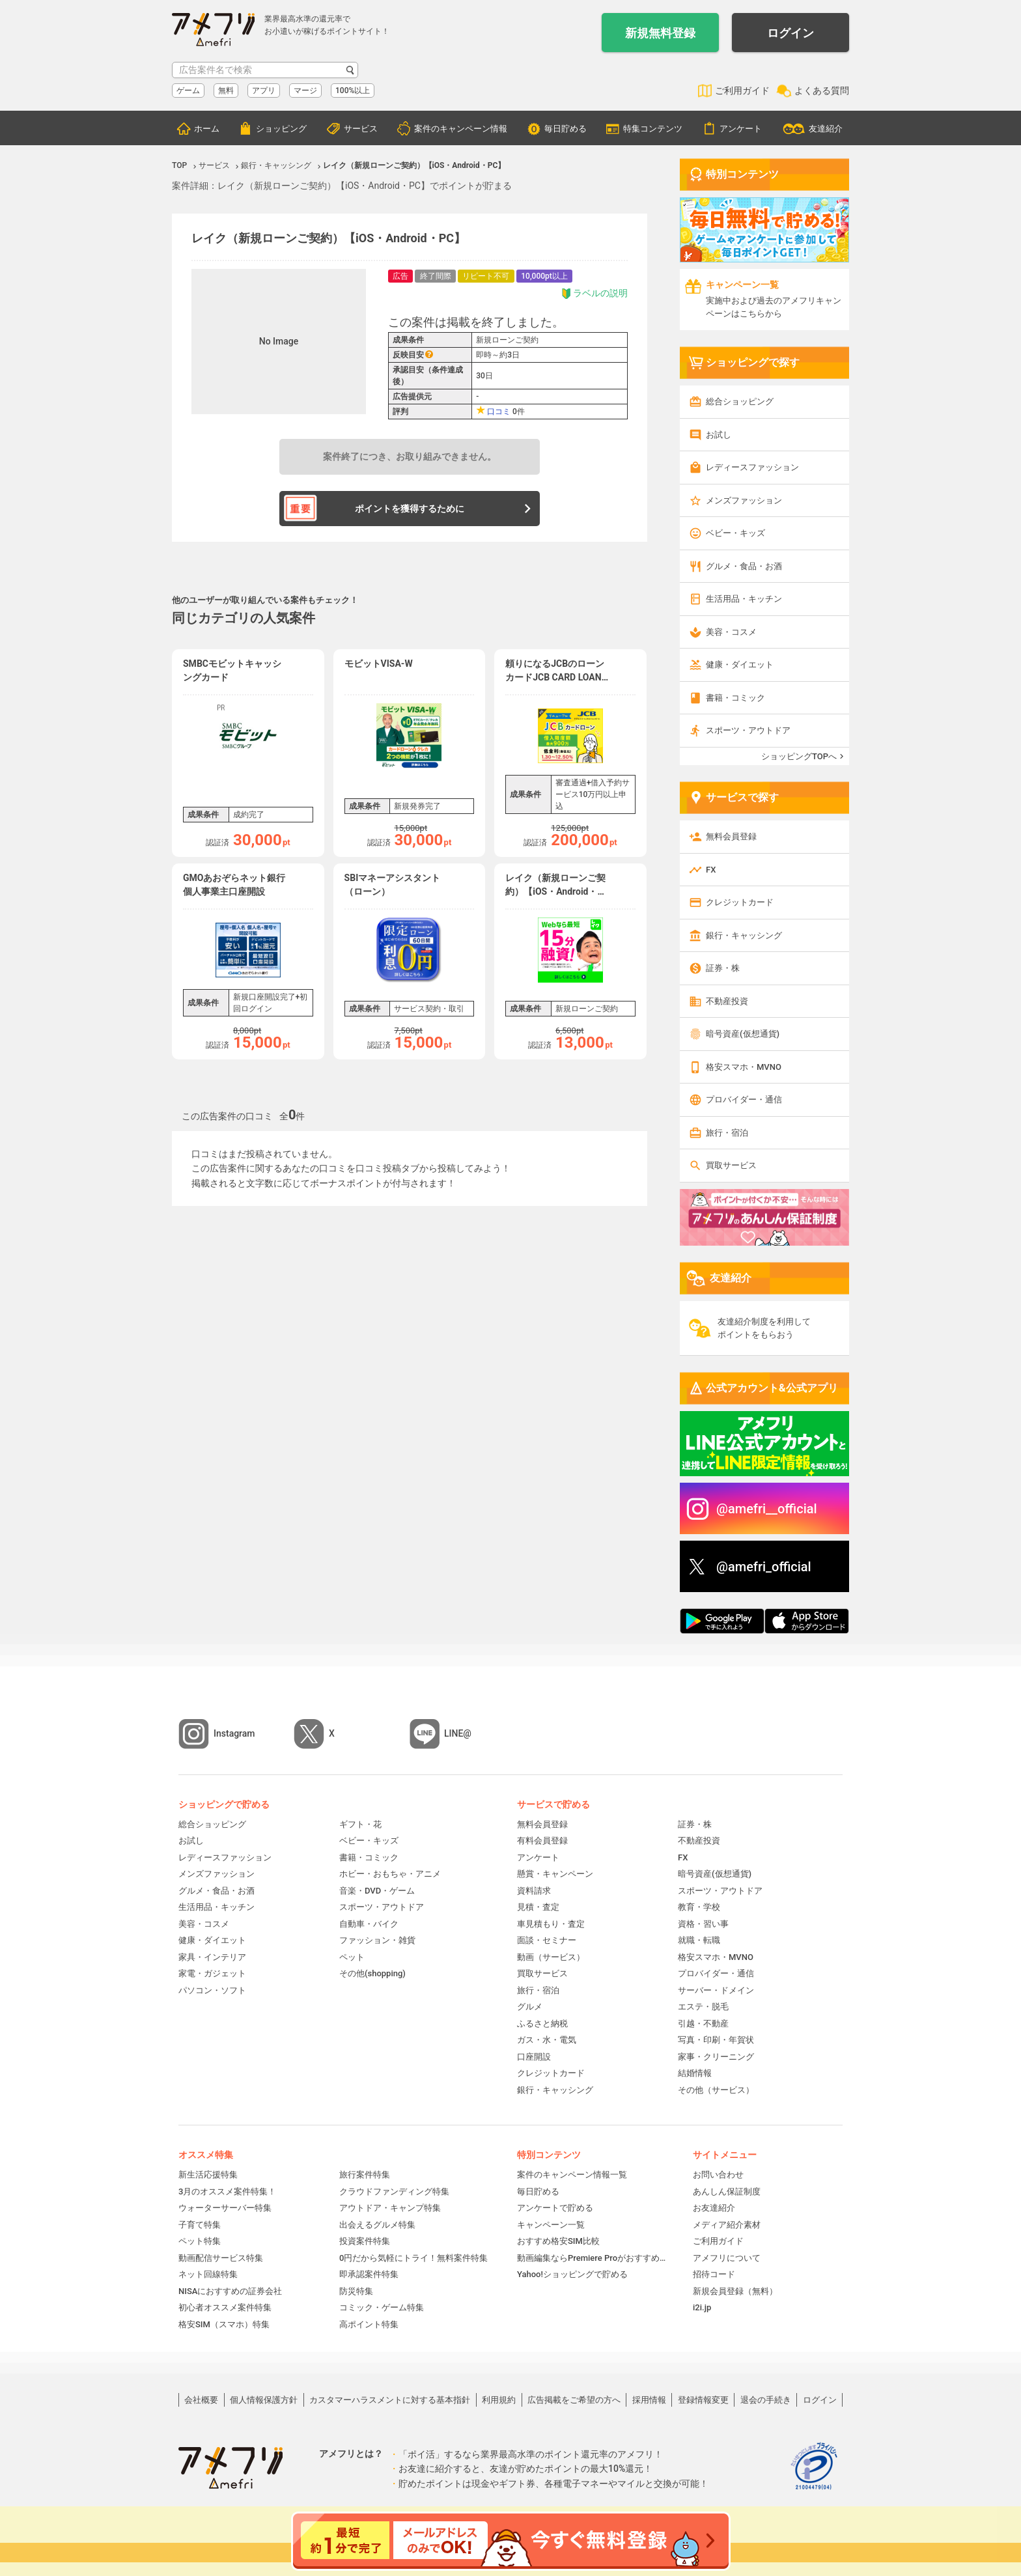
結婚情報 (695, 2073)
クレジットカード (740, 902)
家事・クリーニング (716, 2057)
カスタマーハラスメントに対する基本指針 (389, 2400)
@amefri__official (766, 1509)
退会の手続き (765, 2400)
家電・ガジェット (212, 1973)
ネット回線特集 (208, 2274)
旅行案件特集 (364, 2174)
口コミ (499, 411)
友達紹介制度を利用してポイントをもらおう (764, 1328)
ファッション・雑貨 (377, 1940)
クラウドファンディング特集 (394, 2191)
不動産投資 (727, 1001)
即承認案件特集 (369, 2274)
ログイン (790, 33)
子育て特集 (199, 2225)
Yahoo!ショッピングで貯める (572, 2274)
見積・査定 (538, 1907)
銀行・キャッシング (744, 935)
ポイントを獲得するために (409, 508)
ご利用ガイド (742, 90)
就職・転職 (699, 1940)
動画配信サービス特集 (220, 2258)
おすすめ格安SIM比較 (558, 2241)
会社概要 (201, 2400)
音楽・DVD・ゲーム (377, 1891)
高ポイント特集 (369, 2324)
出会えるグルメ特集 (377, 2225)
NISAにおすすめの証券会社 (230, 2291)
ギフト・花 (360, 1824)
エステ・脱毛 (703, 2006)
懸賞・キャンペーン (555, 1874)
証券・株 (723, 968)
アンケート (741, 128)
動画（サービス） (551, 1957)
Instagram (234, 1733)
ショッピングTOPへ (799, 756)
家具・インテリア (212, 1957)
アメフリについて (727, 2258)
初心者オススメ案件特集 (225, 2307)
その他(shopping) (372, 1973)
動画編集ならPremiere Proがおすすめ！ (592, 2258)
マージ (305, 90)
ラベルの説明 (594, 293)
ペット (352, 1957)
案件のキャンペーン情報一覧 (572, 2174)
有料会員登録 (542, 1840)
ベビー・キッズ (735, 533)
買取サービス (731, 1165)
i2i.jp (702, 2307)
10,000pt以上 (544, 276)
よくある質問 (821, 90)
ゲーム (188, 90)
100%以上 (352, 90)
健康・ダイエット (740, 664)
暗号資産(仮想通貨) (742, 1034)
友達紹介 (826, 128)
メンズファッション (744, 500)
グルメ (529, 2006)
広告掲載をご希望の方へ (574, 2400)
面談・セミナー (546, 1940)
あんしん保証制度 (727, 2191)
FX (711, 870)
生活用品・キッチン (744, 599)
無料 (226, 90)
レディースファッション (752, 467)
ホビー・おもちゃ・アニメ (390, 1874)
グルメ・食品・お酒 (744, 566)
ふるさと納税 (542, 2023)
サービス (361, 128)
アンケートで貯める (555, 2208)
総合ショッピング (740, 401)
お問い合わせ (718, 2174)
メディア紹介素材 (727, 2225)
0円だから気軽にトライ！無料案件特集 (413, 2258)
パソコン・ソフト (212, 1990)
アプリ (263, 90)
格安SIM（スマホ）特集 (224, 2324)
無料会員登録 (731, 836)
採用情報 (649, 2400)
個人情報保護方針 (264, 2400)
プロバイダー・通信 (744, 1099)
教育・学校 (699, 1907)
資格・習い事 (703, 1924)
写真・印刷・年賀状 (716, 2040)
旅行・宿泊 (727, 1133)
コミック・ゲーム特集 (381, 2307)
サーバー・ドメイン (716, 1990)
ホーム (206, 128)
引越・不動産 (703, 2023)
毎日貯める (565, 128)
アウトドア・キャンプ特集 (390, 2208)
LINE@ (457, 1733)
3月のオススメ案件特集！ (227, 2191)
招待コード (714, 2274)
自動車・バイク (369, 1924)
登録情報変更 (703, 2400)
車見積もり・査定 (551, 1924)
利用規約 (499, 2400)
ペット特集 (199, 2241)
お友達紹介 (714, 2208)
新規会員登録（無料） (735, 2291)
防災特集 (356, 2291)
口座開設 (534, 2057)
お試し (718, 435)
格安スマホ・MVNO (743, 1067)
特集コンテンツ (652, 128)
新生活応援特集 (208, 2174)
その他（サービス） (716, 2090)
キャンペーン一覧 (551, 2225)
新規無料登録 (660, 33)
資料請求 (534, 1891)
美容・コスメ (731, 632)
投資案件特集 (364, 2241)
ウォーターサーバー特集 (225, 2208)
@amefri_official (763, 1567)
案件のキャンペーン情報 (460, 128)
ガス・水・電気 (546, 2040)
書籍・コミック (735, 698)
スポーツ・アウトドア (748, 730)
